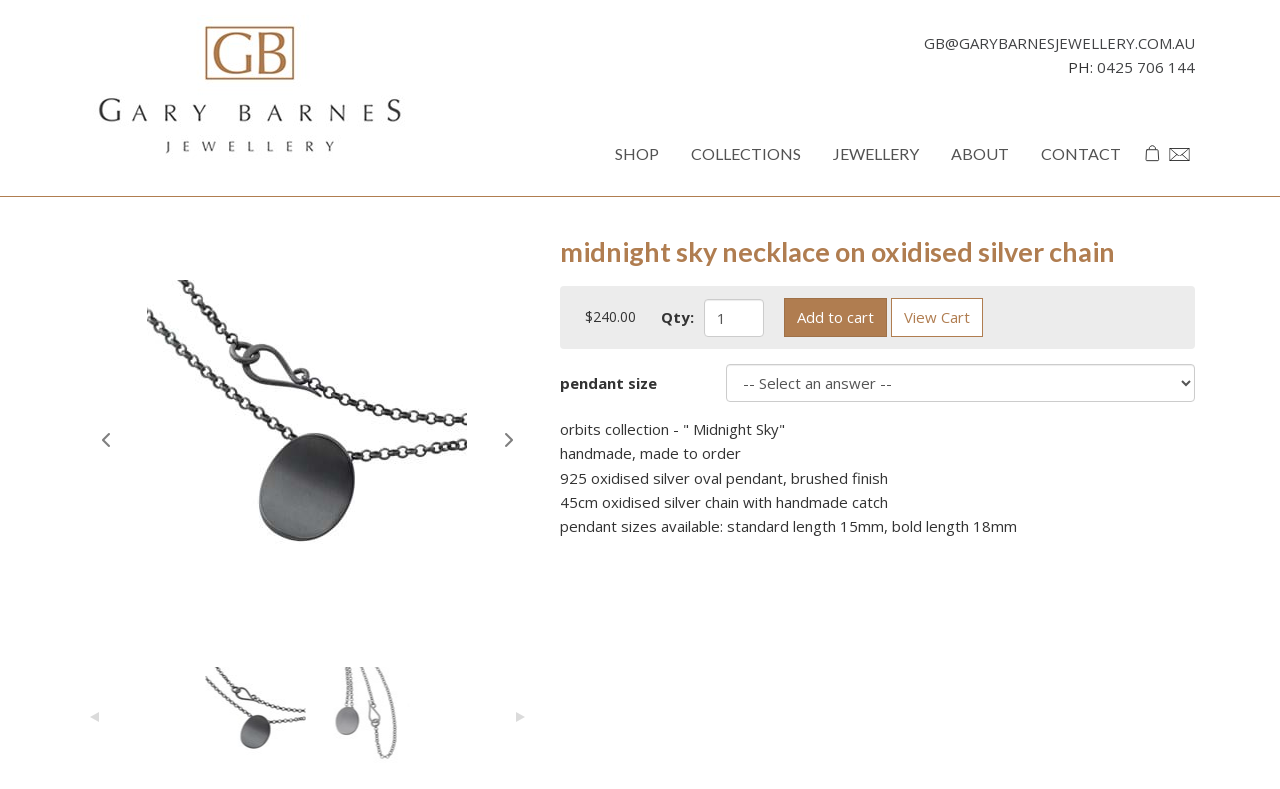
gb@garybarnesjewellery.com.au (1059, 43)
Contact (1081, 153)
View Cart (937, 317)
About (980, 153)
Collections (746, 153)
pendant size (608, 383)
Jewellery (876, 153)
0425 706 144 (1146, 67)
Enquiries (1182, 166)
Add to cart (835, 317)
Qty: (677, 317)
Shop (637, 153)
